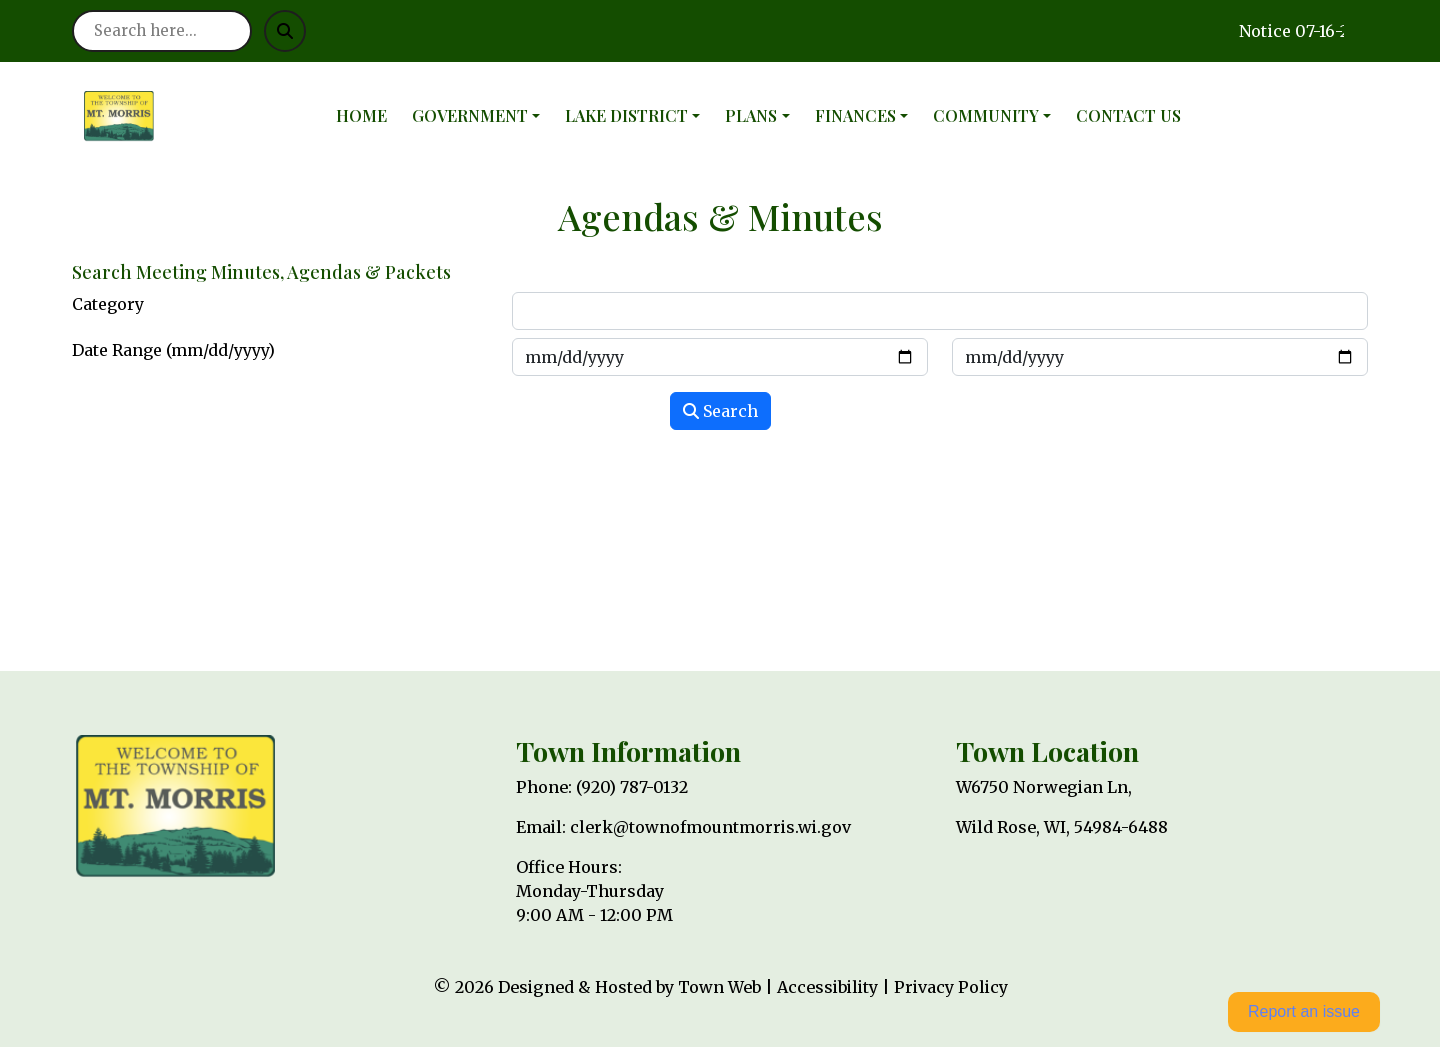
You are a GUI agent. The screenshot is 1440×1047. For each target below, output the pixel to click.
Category (108, 304)
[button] (480, 116)
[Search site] (162, 31)
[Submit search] (285, 31)
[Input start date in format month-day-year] (720, 357)
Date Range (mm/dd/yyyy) (173, 350)
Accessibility (827, 987)
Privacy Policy (951, 987)
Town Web (719, 987)
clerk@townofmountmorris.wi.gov (710, 827)
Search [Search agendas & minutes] (720, 411)
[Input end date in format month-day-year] (1160, 357)
